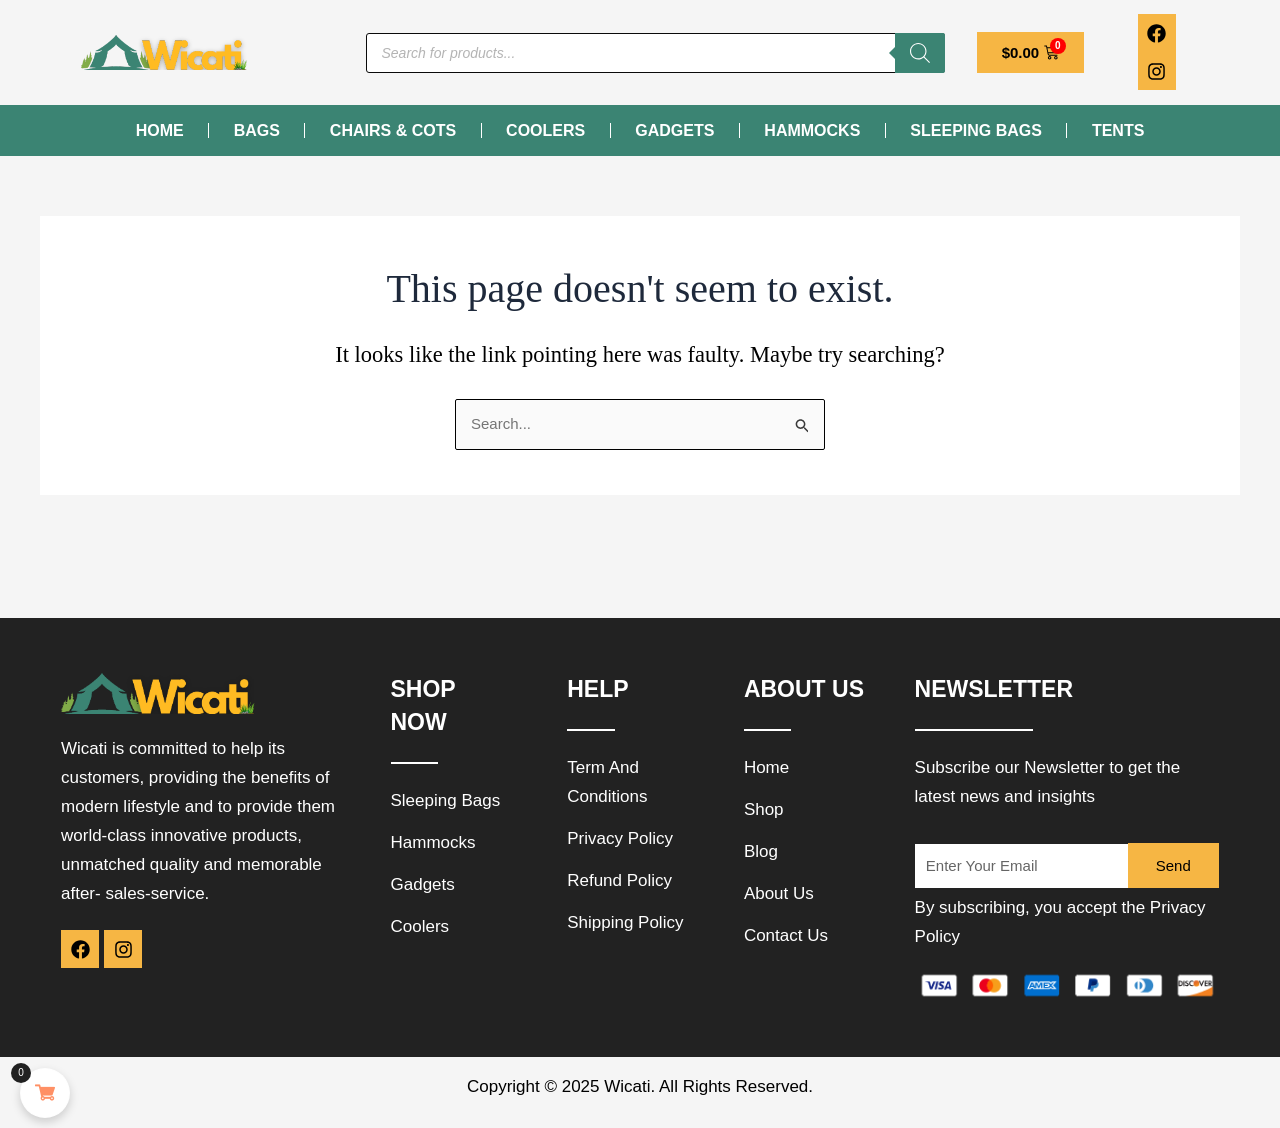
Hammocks (812, 130)
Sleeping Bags (976, 130)
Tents (1118, 130)
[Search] (920, 53)
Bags (257, 130)
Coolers (545, 130)
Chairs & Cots (393, 130)
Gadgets (674, 130)
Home (160, 130)
